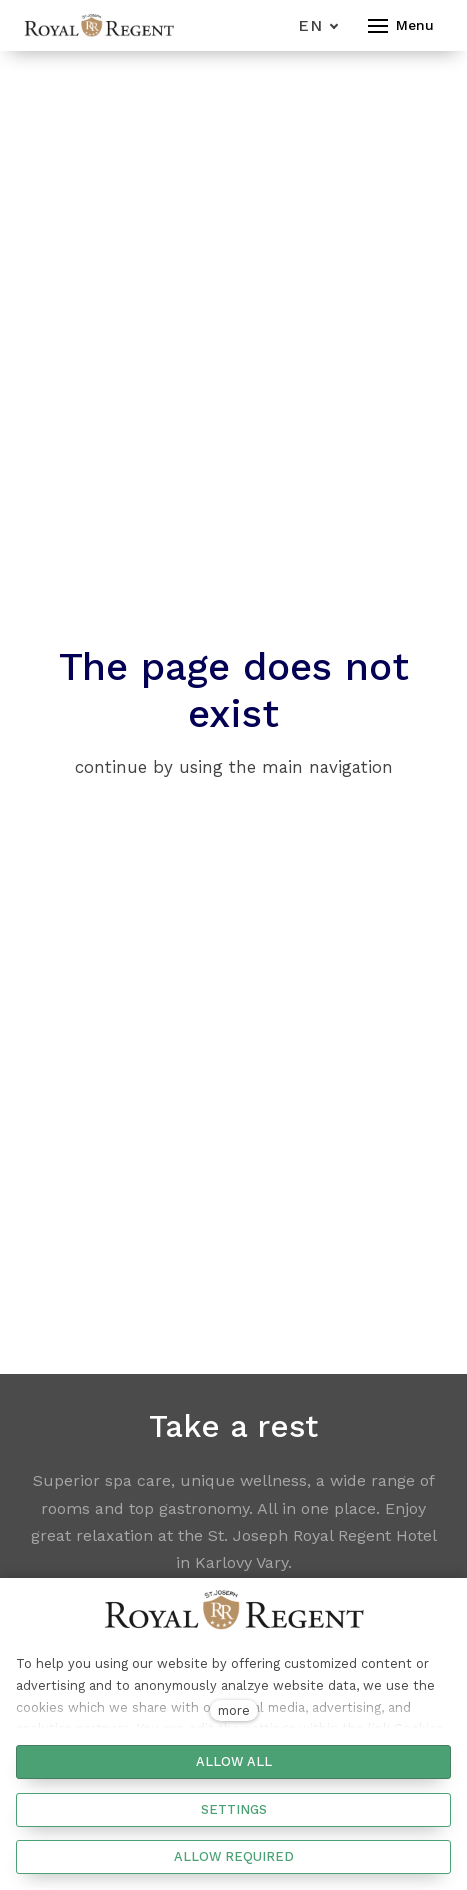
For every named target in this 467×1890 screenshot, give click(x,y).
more (234, 1710)
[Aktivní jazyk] (318, 25)
